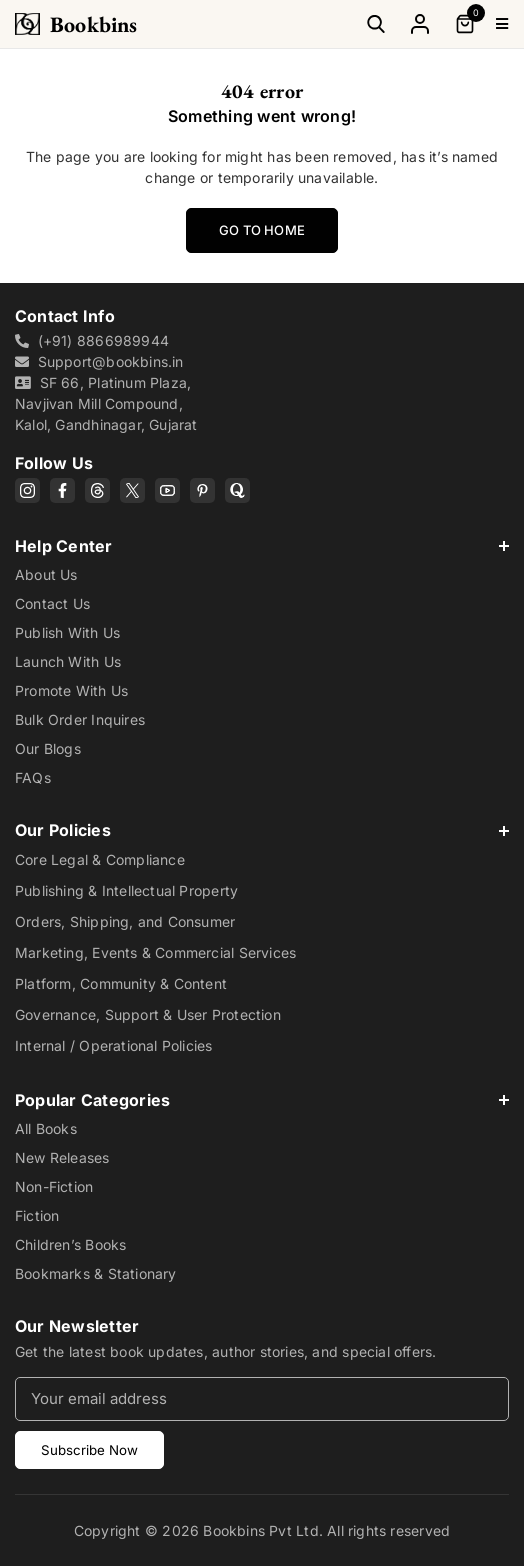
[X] (132, 490)
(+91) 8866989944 (103, 340)
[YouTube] (167, 490)
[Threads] (97, 490)
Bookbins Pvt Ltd (260, 1530)
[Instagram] (27, 490)
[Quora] (237, 490)
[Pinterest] (202, 490)
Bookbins (94, 24)
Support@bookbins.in (111, 361)
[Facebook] (62, 490)
